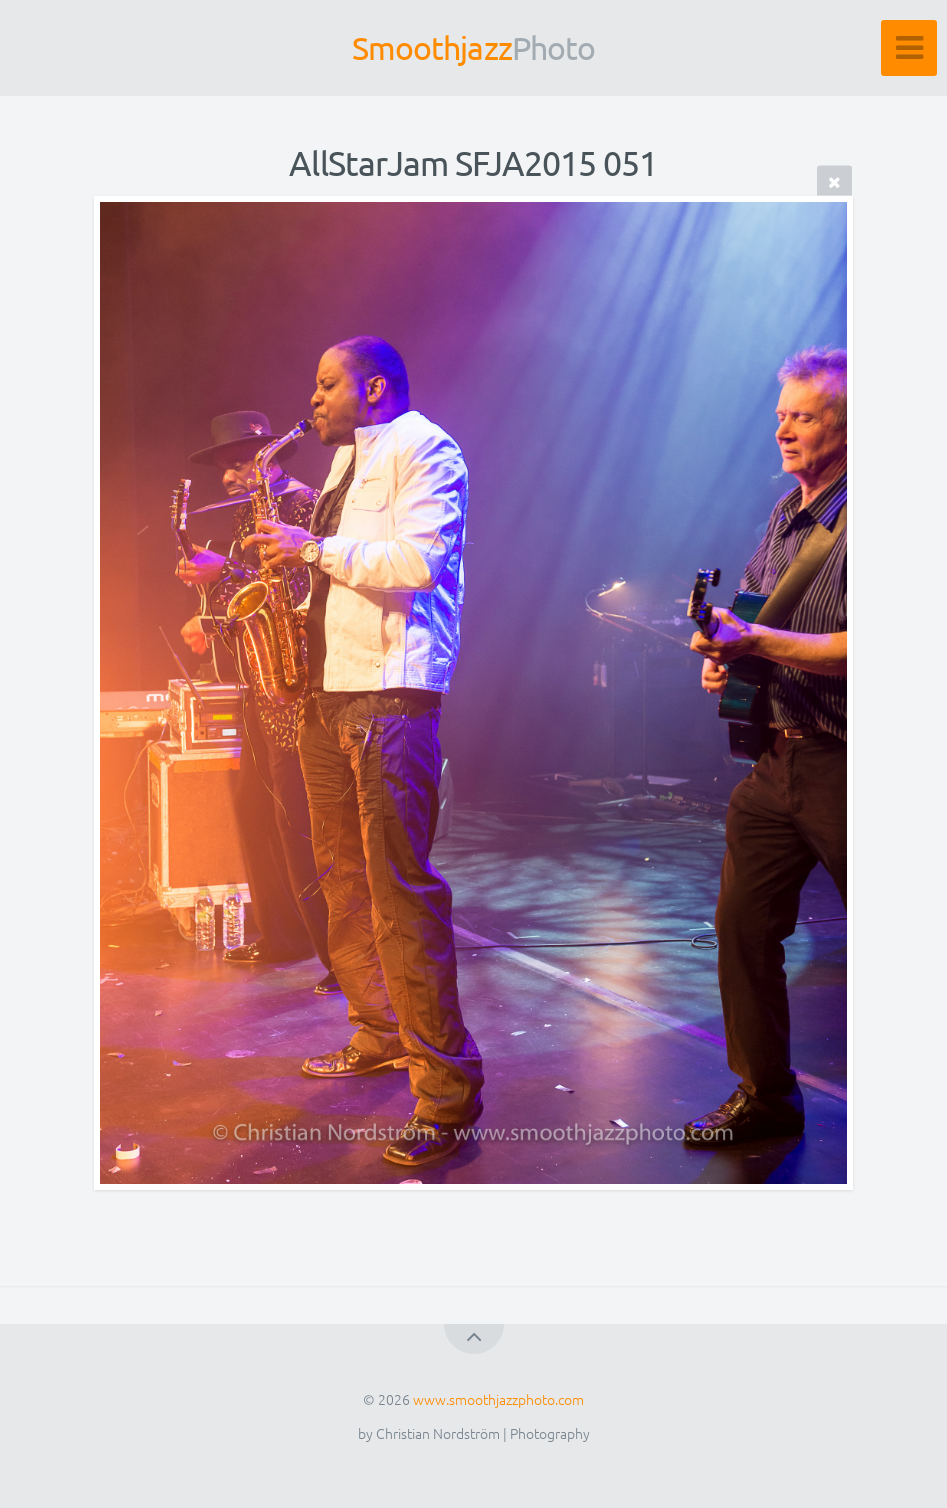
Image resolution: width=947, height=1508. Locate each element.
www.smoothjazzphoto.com (498, 1399)
